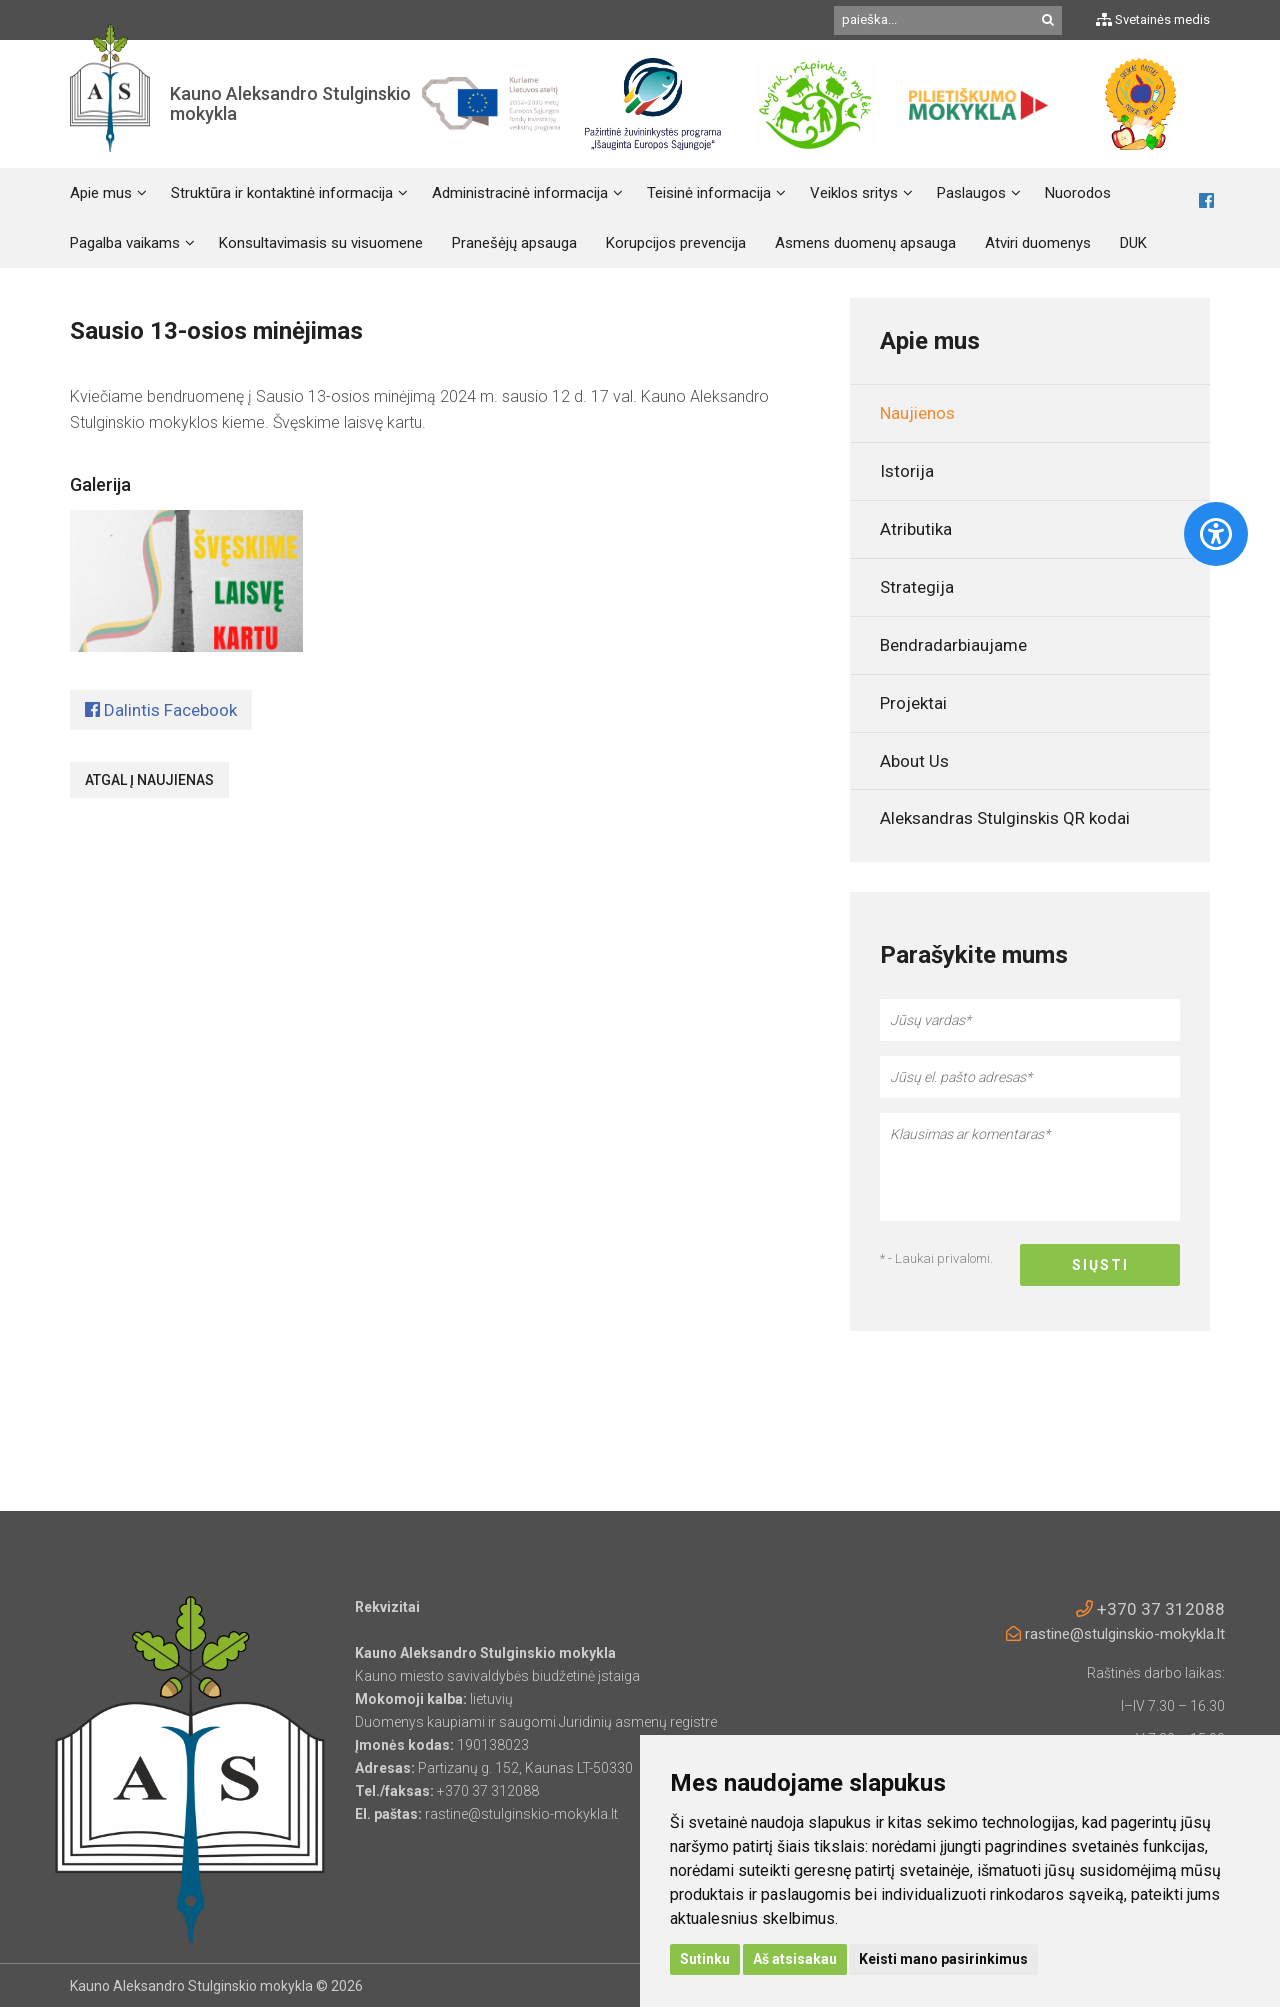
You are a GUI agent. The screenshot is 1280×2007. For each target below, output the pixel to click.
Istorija (907, 471)
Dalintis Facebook (161, 710)
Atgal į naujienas (149, 780)
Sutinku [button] (705, 1959)
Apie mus (101, 193)
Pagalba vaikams (125, 243)
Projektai (913, 703)
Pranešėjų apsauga (514, 243)
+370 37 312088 (1150, 1609)
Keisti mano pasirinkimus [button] (943, 1959)
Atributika (916, 529)
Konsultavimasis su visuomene (321, 243)
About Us (914, 761)
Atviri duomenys (1038, 243)
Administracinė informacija (520, 193)
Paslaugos (971, 193)
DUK (1133, 243)
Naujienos (917, 413)
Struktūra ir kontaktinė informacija (282, 193)
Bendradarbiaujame (953, 645)
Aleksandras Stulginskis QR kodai (1005, 818)
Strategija (917, 587)
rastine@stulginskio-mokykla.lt (1115, 1634)
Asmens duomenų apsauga (865, 243)
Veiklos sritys (854, 193)
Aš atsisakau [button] (795, 1959)
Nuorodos (1078, 193)
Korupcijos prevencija (676, 243)
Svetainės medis (1153, 19)
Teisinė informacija (709, 193)
